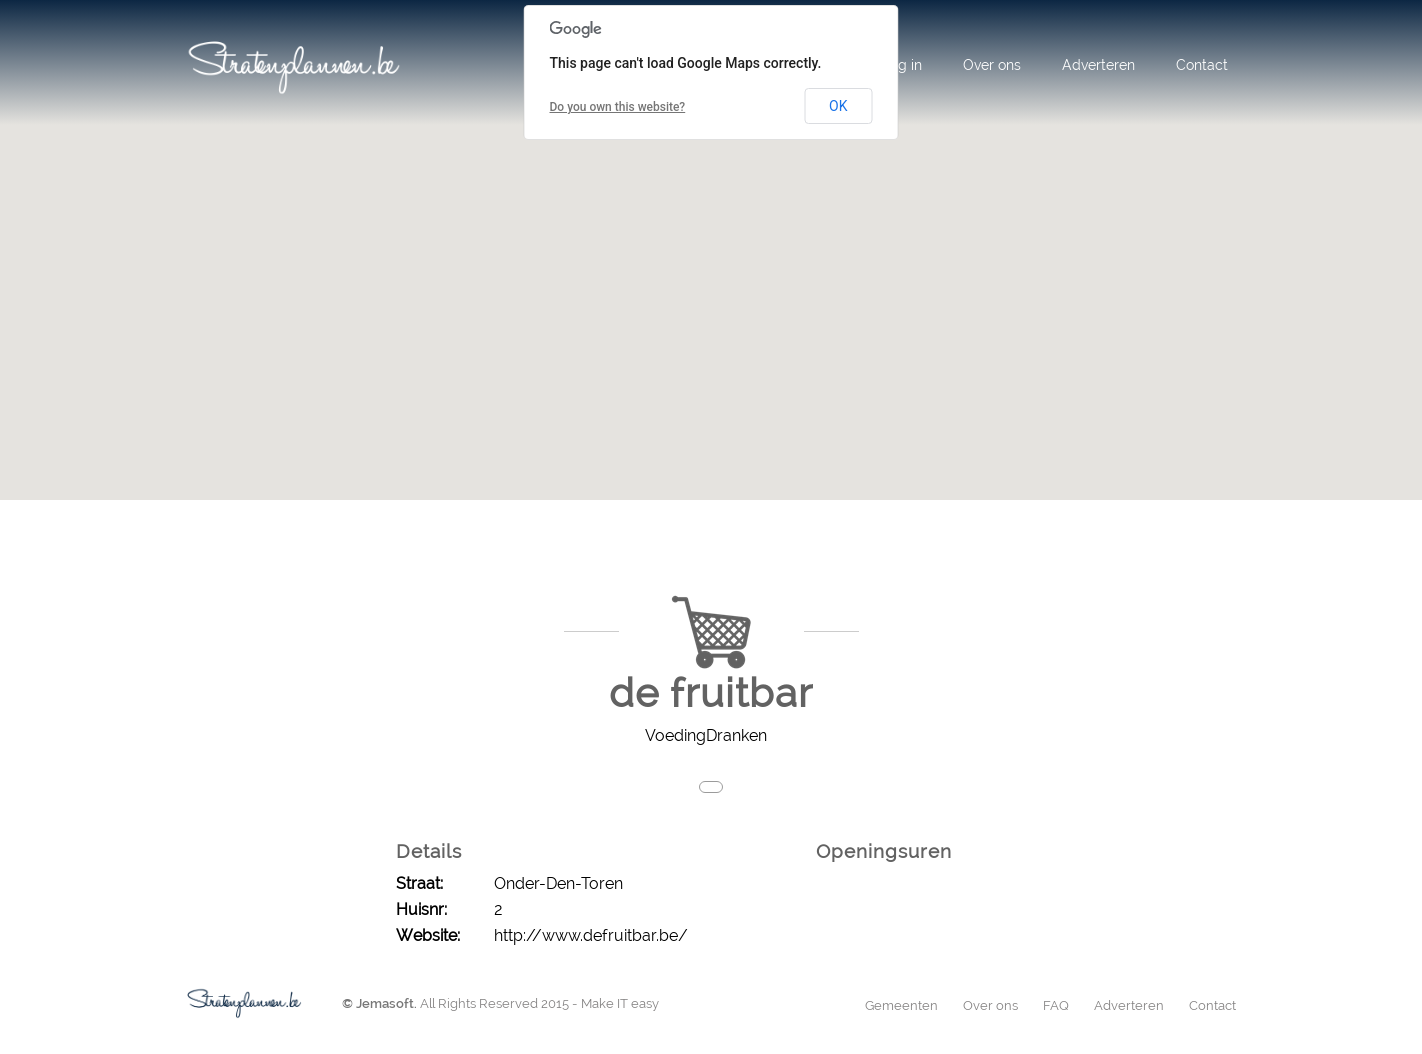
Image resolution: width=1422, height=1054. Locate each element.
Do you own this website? (618, 107)
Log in (902, 65)
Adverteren (1098, 65)
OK (838, 106)
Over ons (992, 65)
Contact (1202, 65)
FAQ (1056, 1005)
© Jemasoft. (379, 1003)
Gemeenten (901, 1005)
